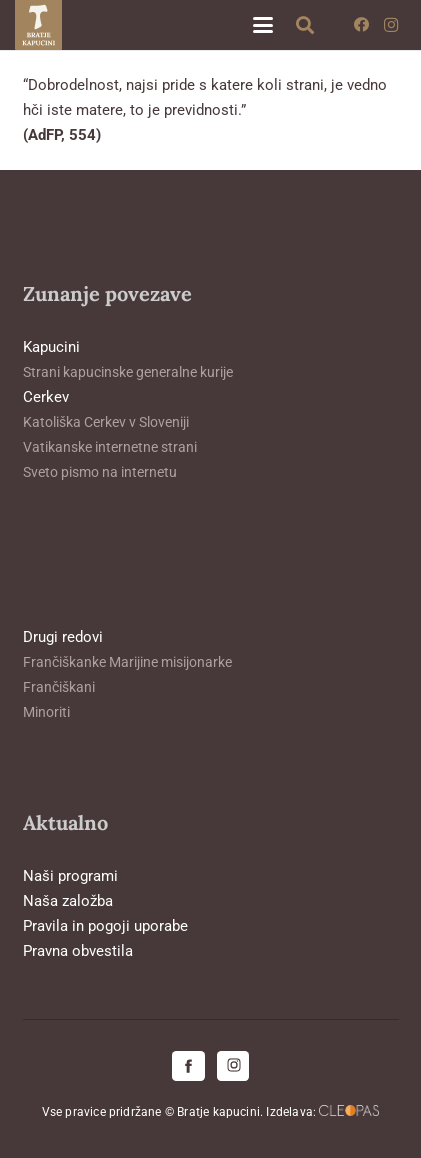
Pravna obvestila (78, 951)
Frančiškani (59, 687)
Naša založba (68, 901)
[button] (263, 25)
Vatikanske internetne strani (110, 447)
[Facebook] (361, 25)
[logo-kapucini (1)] (38, 25)
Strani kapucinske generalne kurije (128, 372)
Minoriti (46, 712)
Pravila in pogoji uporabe (105, 926)
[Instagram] (391, 25)
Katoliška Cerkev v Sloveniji (106, 422)
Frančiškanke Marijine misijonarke (127, 662)
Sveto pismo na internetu (100, 472)
